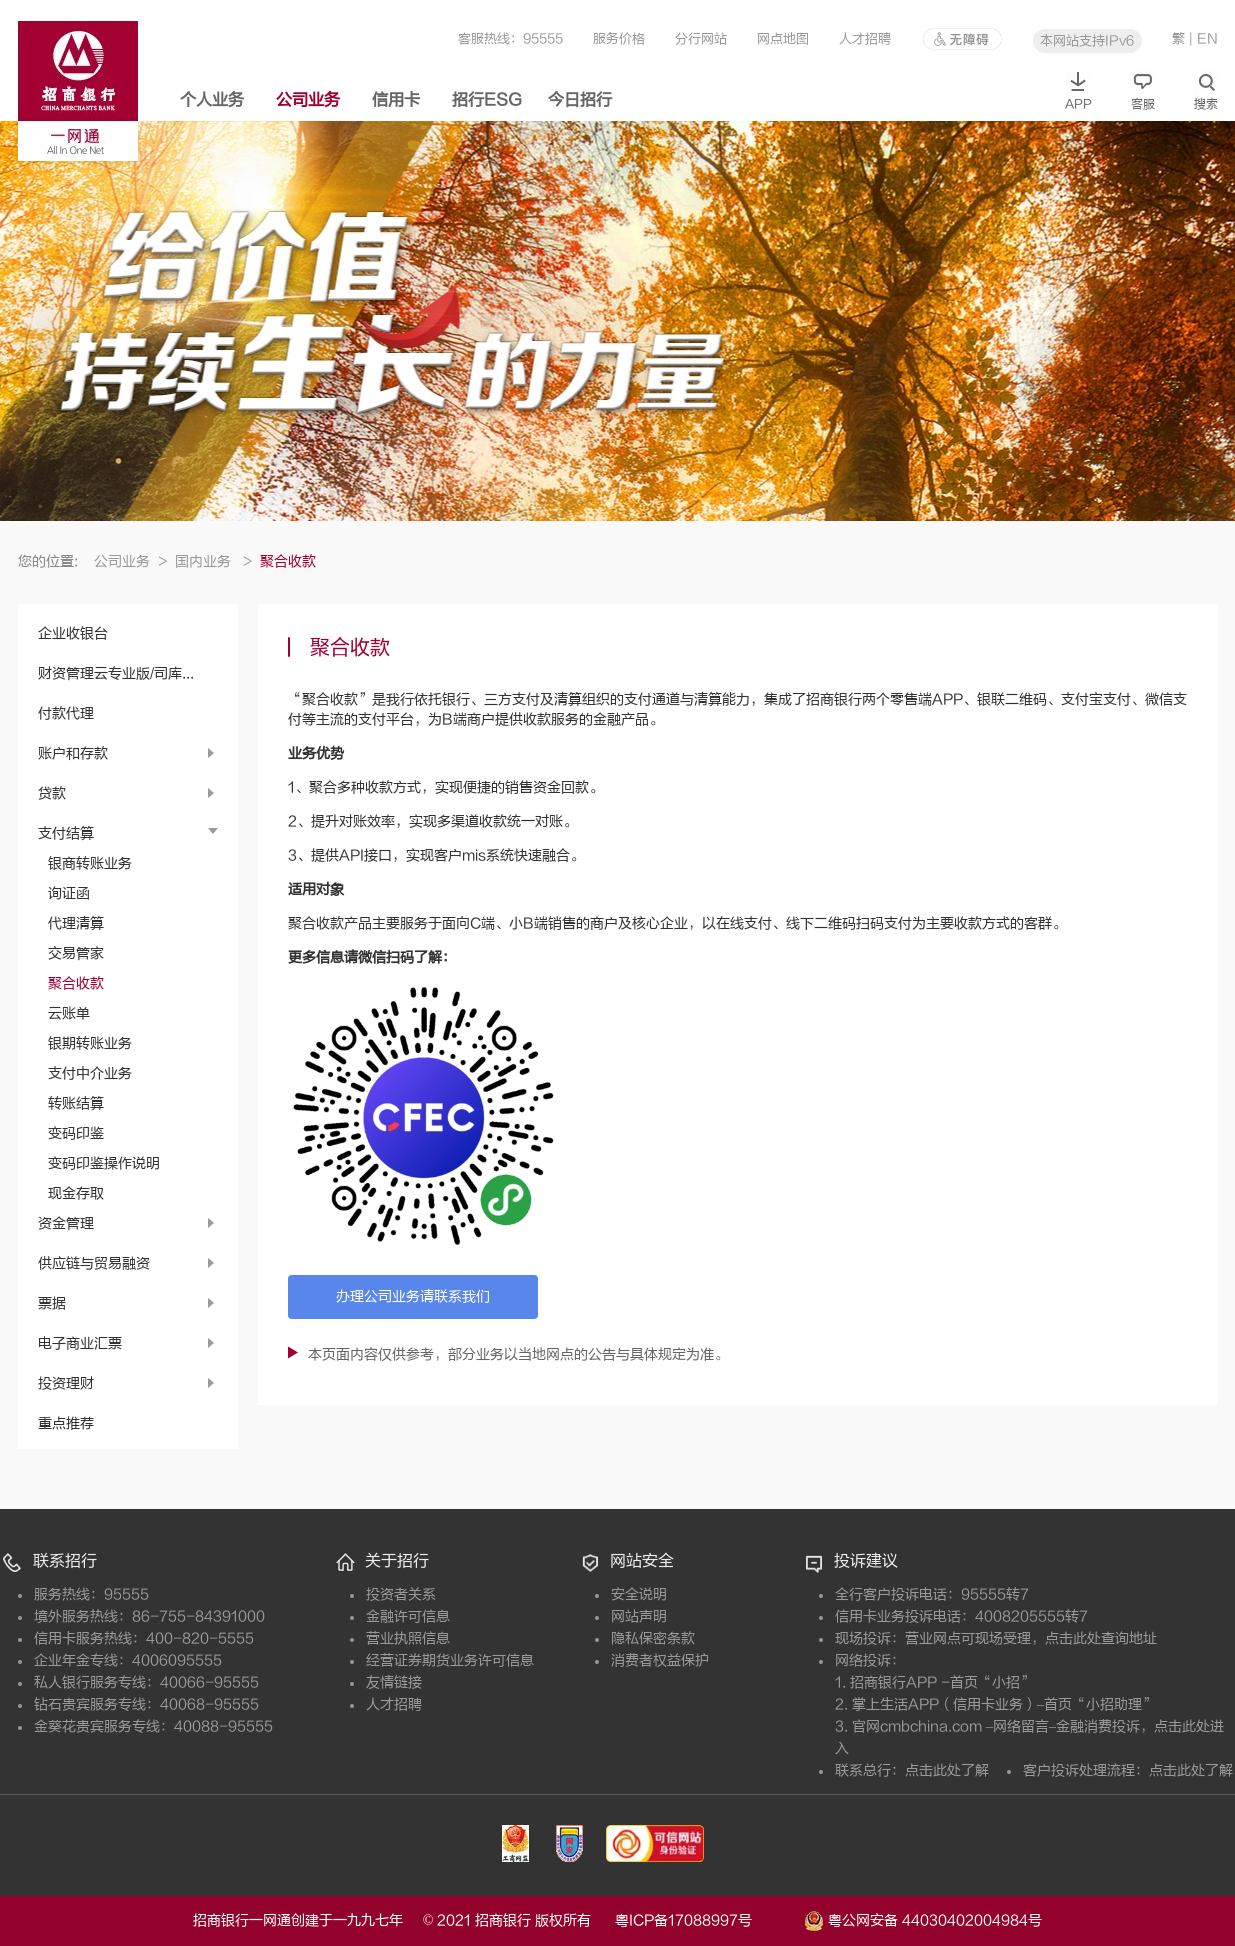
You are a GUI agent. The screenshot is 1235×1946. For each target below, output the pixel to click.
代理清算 (76, 923)
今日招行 (580, 100)
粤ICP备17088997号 (707, 1920)
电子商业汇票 (80, 1343)
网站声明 (639, 1616)
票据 (52, 1303)
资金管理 (66, 1223)
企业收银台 (73, 633)
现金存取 (76, 1193)
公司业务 (308, 100)
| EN (1203, 38)
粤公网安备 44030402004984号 (923, 1919)
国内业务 (213, 561)
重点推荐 (66, 1423)
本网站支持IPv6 (1087, 40)
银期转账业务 (90, 1043)
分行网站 (701, 38)
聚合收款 (76, 983)
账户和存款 (73, 753)
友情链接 (394, 1682)
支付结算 (66, 833)
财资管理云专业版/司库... (116, 673)
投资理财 (66, 1383)
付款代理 (66, 713)
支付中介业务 (90, 1073)
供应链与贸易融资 (94, 1263)
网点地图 (783, 38)
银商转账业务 (90, 863)
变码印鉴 (76, 1133)
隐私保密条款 (653, 1638)
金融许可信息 (408, 1616)
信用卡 (396, 100)
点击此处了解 (947, 1770)
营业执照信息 (408, 1638)
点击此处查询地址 (1101, 1638)
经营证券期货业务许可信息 (450, 1660)
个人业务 (212, 100)
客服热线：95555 (510, 38)
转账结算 (76, 1103)
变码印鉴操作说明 (104, 1163)
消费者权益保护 (660, 1660)
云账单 (69, 1013)
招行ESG (487, 100)
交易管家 (76, 953)
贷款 (52, 793)
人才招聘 (865, 38)
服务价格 (619, 38)
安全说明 (639, 1594)
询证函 (69, 893)
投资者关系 (401, 1594)
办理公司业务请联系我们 (413, 1296)
